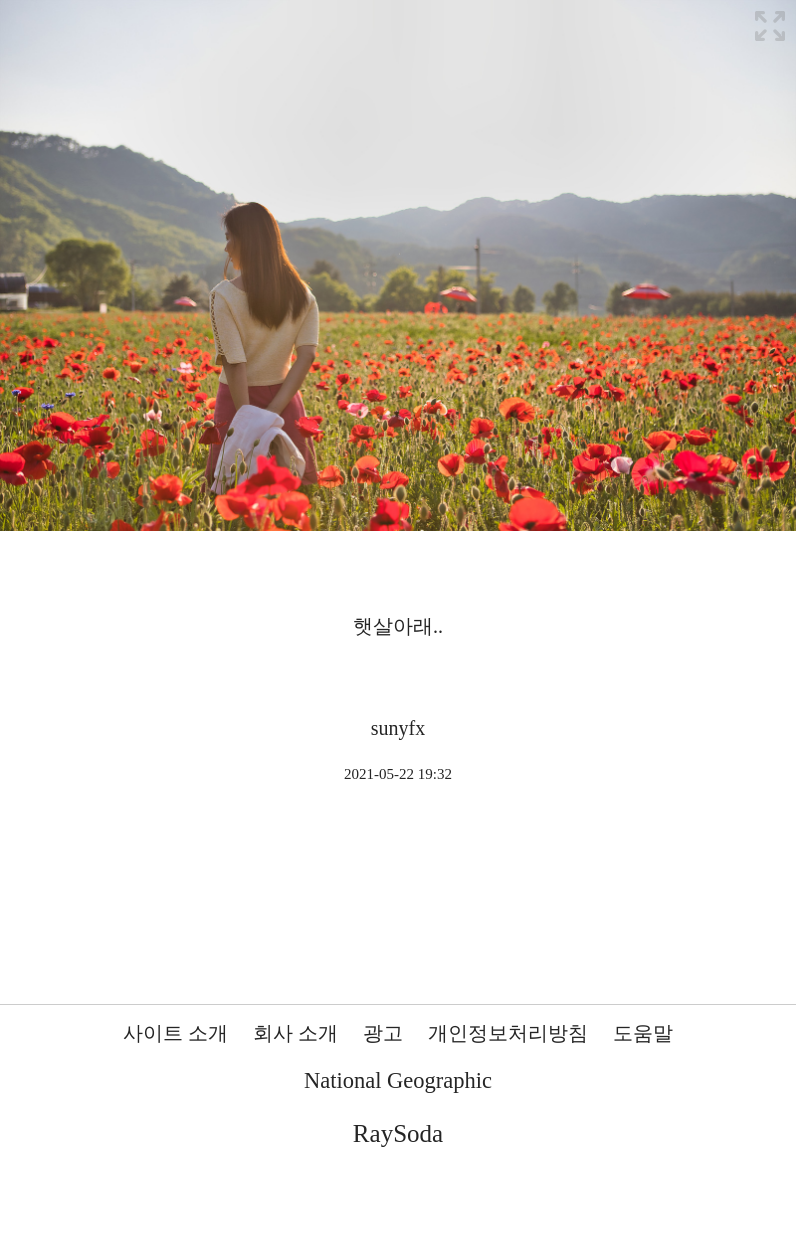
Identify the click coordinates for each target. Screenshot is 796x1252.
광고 (383, 1033)
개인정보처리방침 (508, 1033)
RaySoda (398, 1133)
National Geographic (398, 1080)
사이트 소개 (175, 1033)
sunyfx (398, 728)
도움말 (643, 1033)
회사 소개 (295, 1033)
